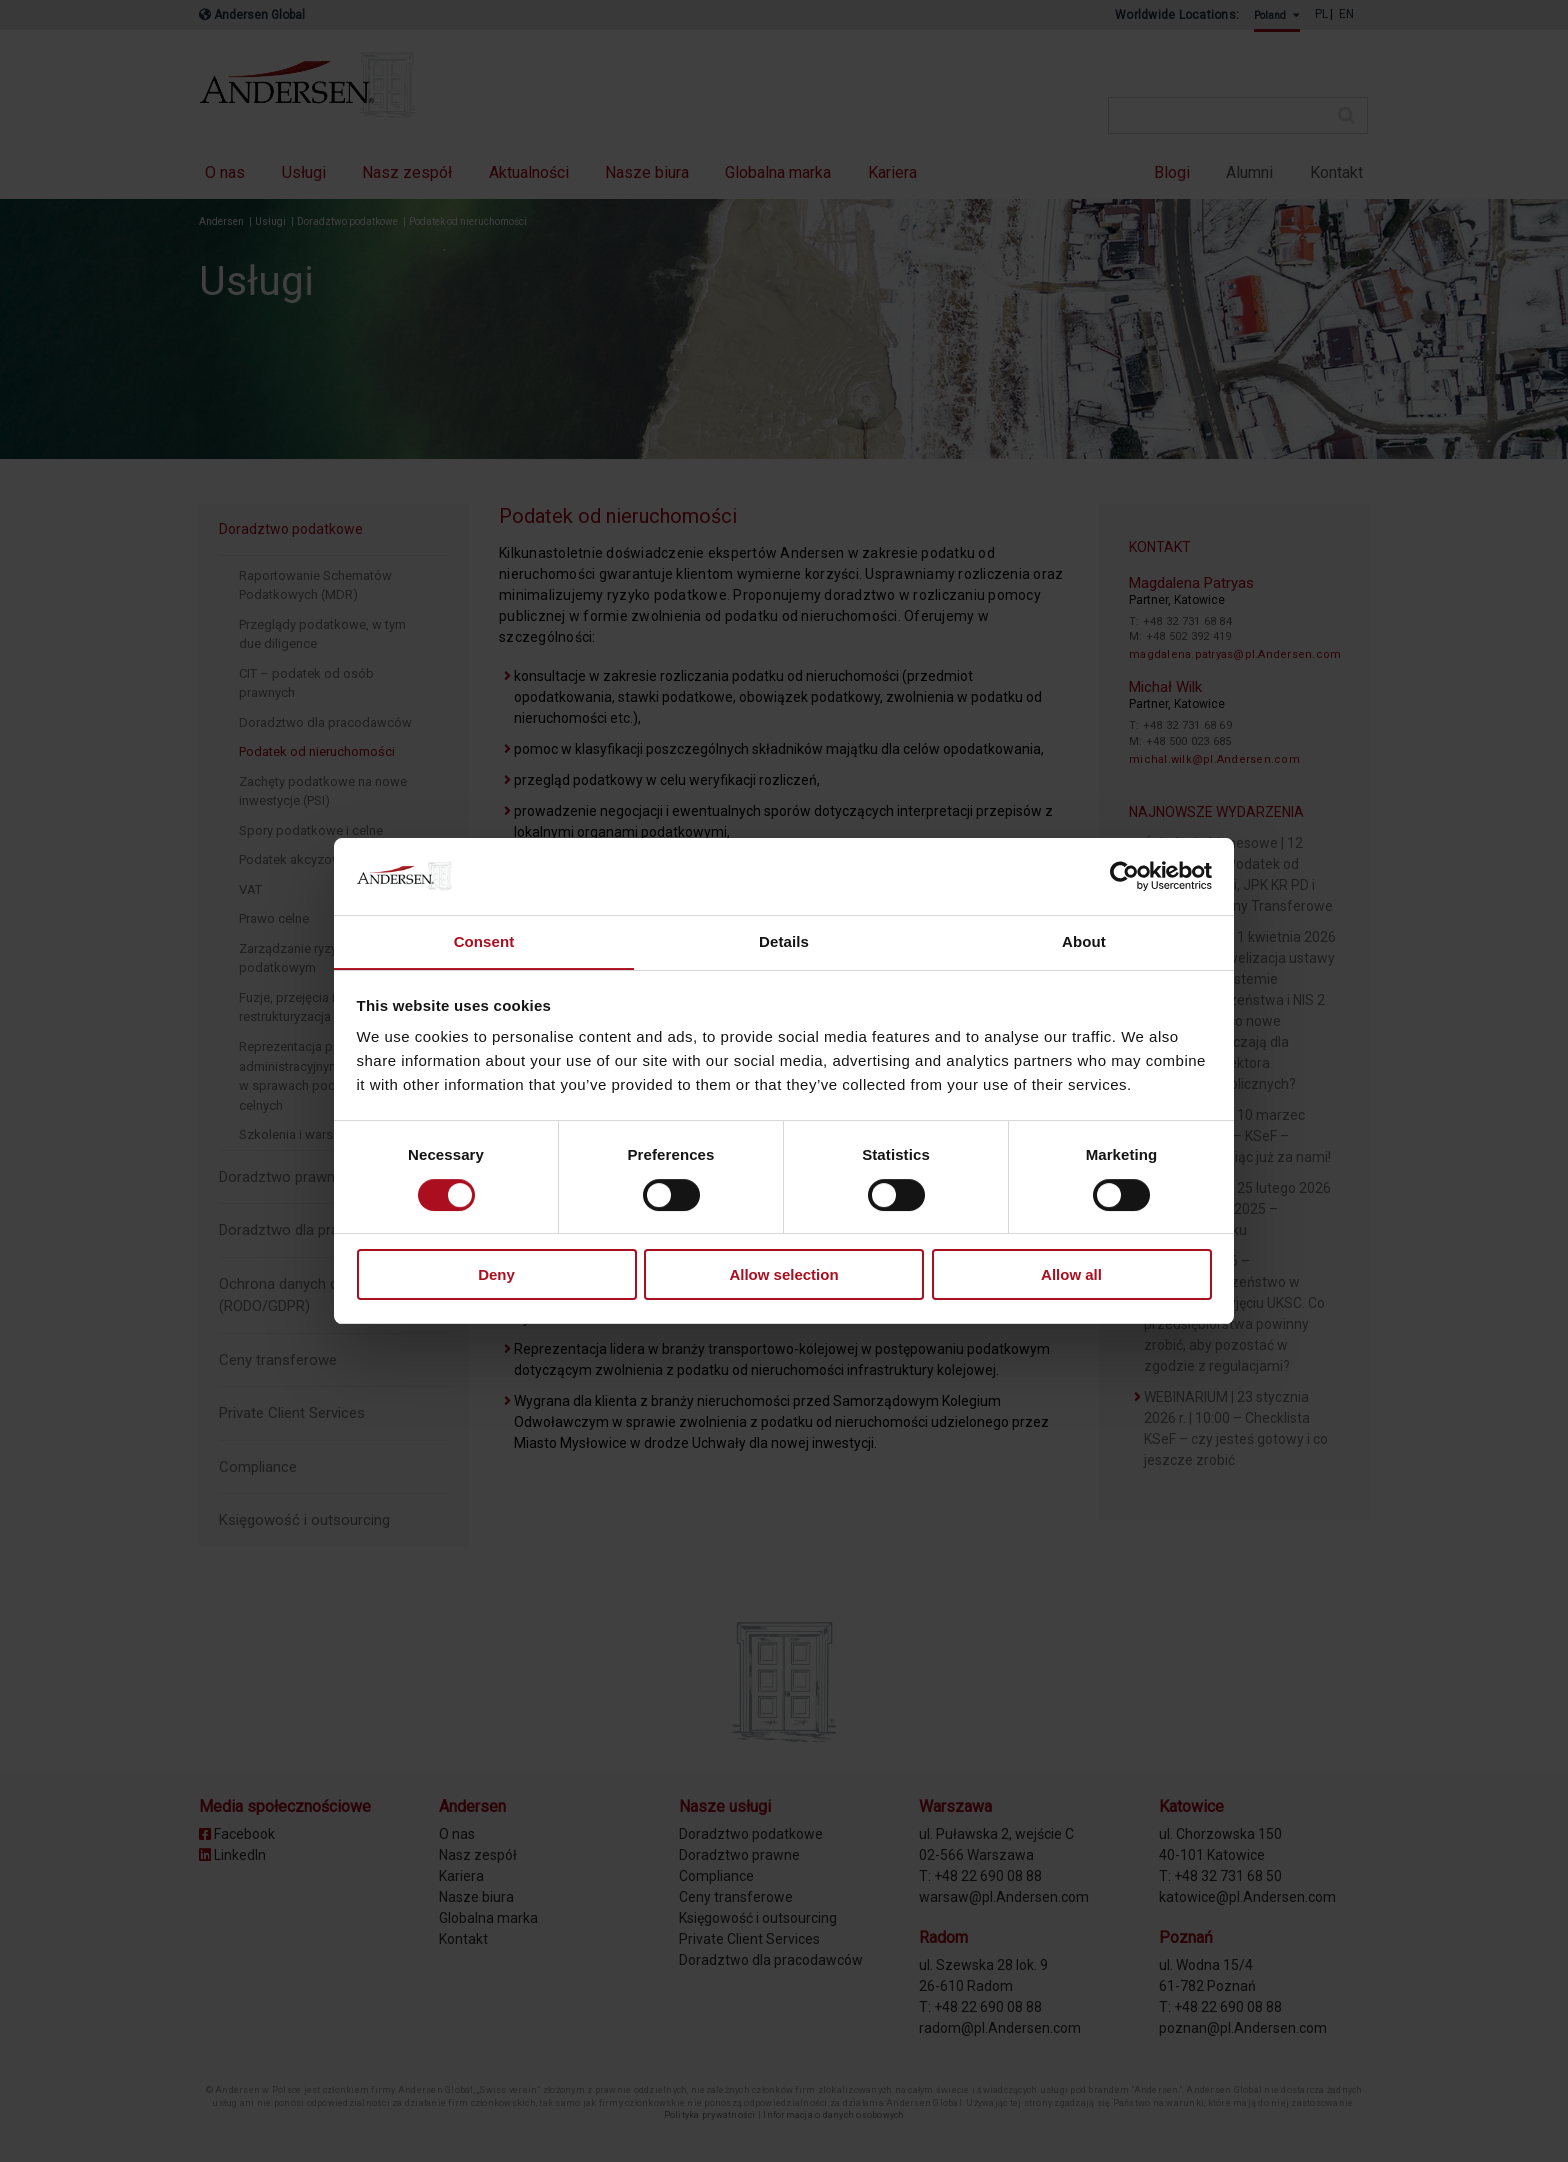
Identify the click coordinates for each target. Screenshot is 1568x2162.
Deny (496, 1275)
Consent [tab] (484, 940)
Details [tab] (784, 940)
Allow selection (783, 1275)
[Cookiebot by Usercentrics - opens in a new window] (1124, 876)
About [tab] (1084, 940)
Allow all (1071, 1275)
